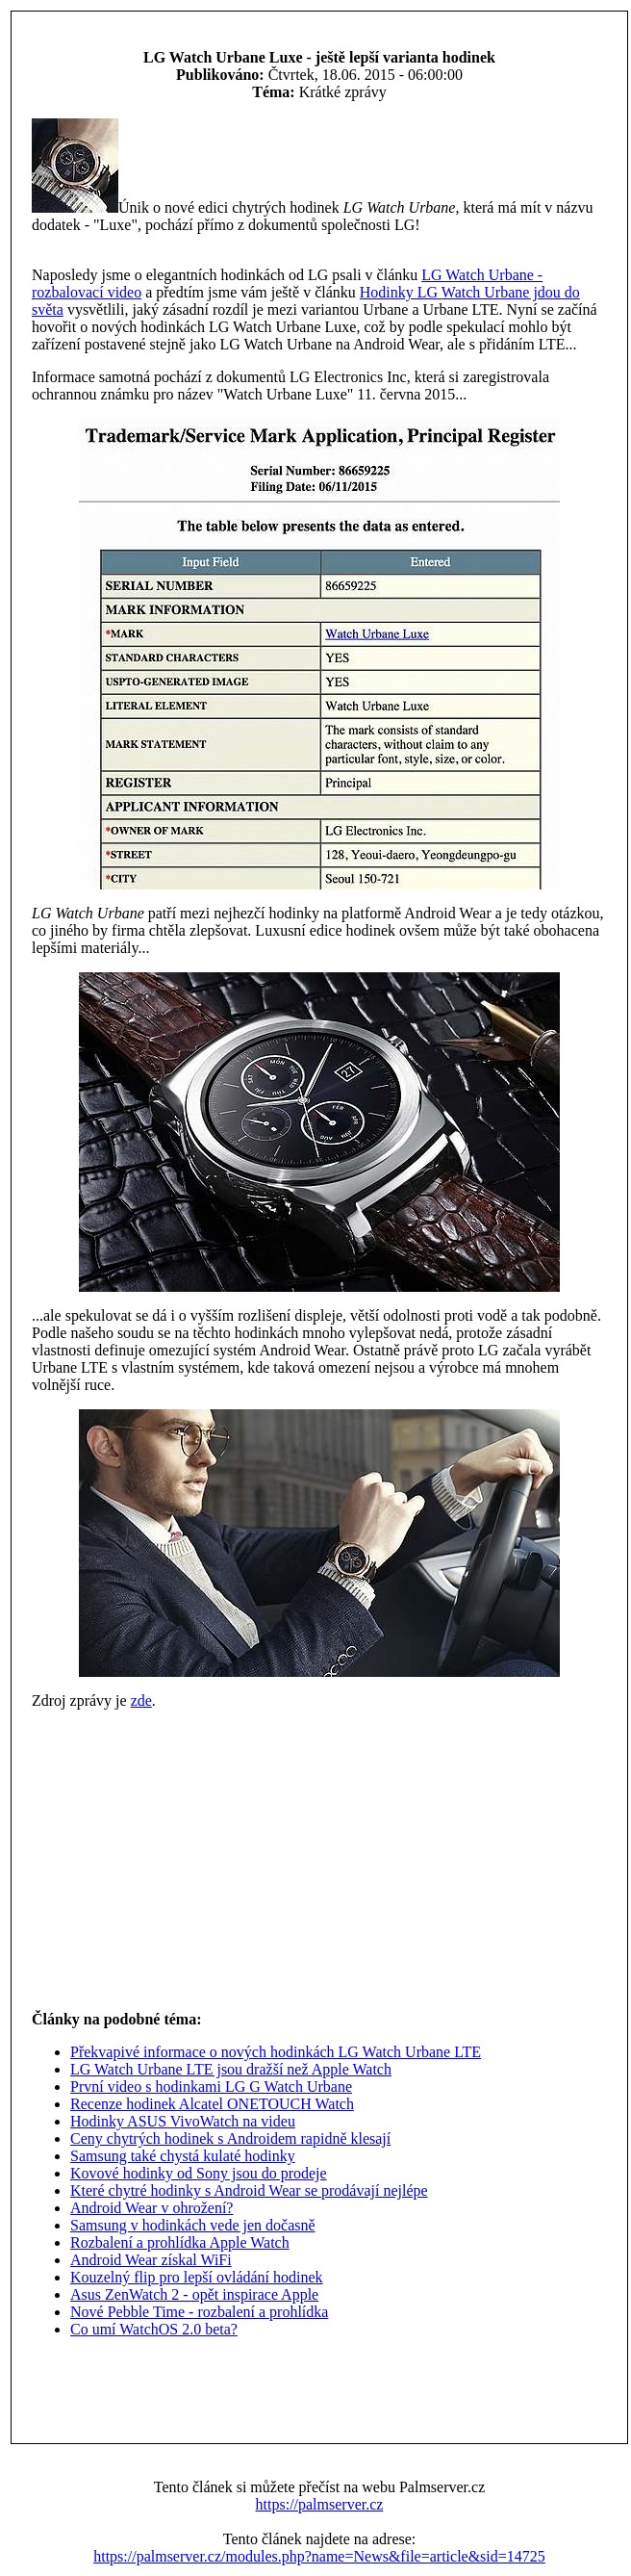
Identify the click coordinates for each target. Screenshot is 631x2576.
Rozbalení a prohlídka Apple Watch (180, 2242)
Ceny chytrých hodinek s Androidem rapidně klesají (230, 2138)
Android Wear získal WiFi (151, 2260)
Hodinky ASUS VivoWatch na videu (182, 2121)
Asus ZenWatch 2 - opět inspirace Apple (194, 2294)
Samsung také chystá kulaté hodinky (182, 2156)
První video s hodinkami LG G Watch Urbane (211, 2086)
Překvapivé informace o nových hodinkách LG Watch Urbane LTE (275, 2052)
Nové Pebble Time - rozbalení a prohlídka (199, 2312)
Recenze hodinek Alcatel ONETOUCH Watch (212, 2104)
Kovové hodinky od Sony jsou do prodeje (198, 2173)
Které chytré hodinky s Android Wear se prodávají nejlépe (249, 2190)
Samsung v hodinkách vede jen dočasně (193, 2225)
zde (141, 1700)
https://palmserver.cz (320, 2504)
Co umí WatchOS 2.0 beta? (154, 2329)
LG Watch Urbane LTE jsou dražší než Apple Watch (230, 2069)
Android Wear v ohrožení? (151, 2208)
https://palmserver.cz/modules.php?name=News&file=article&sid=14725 (319, 2556)
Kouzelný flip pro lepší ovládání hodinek (196, 2277)
